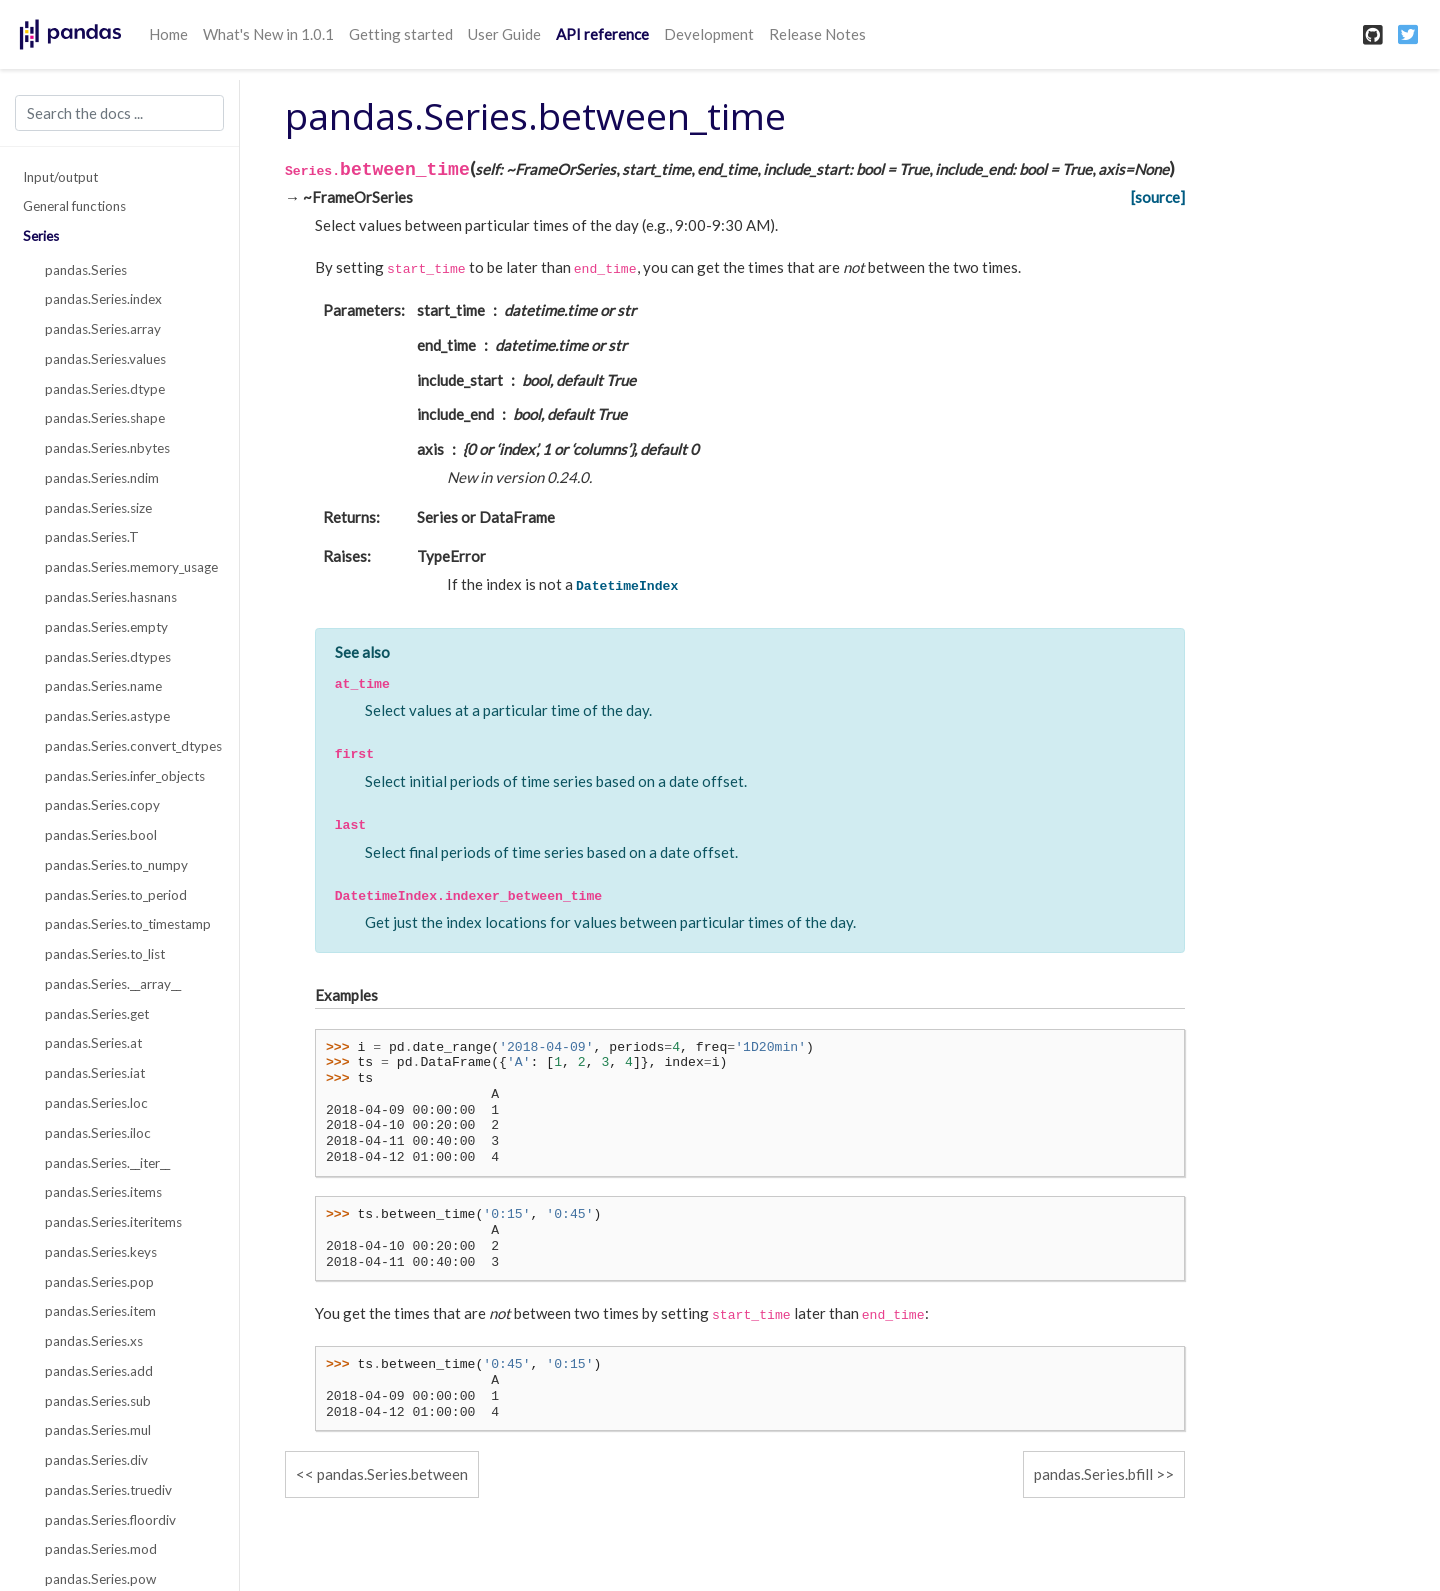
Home (168, 34)
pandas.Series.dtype (105, 389)
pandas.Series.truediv (108, 1490)
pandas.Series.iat (95, 1073)
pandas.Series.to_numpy (116, 865)
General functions (74, 206)
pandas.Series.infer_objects (125, 776)
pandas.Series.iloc (98, 1133)
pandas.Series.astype (107, 716)
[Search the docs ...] (119, 113)
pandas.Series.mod (101, 1549)
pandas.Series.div (96, 1460)
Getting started (401, 34)
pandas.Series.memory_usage (131, 567)
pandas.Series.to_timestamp (128, 924)
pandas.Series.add (99, 1371)
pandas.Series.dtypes (108, 657)
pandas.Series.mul (98, 1430)
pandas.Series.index (103, 299)
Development (709, 34)
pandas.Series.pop (99, 1282)
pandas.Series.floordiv (110, 1520)
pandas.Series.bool (101, 835)
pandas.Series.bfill (1093, 1474)
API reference (602, 34)
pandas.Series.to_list (105, 954)
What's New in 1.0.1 (268, 34)
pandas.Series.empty (106, 627)
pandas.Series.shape (105, 418)
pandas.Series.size (98, 508)
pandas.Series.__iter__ (107, 1163)
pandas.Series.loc (96, 1103)
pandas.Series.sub (98, 1401)
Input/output (60, 177)
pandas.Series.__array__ (113, 984)
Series (41, 236)
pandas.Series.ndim (102, 478)
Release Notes (817, 34)
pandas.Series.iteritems (113, 1222)
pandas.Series (86, 270)
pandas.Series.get (97, 1014)
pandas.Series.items (103, 1192)
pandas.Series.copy (102, 805)
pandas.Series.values (105, 359)
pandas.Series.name (103, 686)
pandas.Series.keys (101, 1252)
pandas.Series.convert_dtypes (131, 746)
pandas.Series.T (92, 537)
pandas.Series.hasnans (111, 597)
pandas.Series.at (93, 1043)
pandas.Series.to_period (116, 895)
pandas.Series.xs (94, 1341)
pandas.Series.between (392, 1474)
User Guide (504, 34)
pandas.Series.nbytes (107, 448)
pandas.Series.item (100, 1311)
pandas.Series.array (103, 329)
